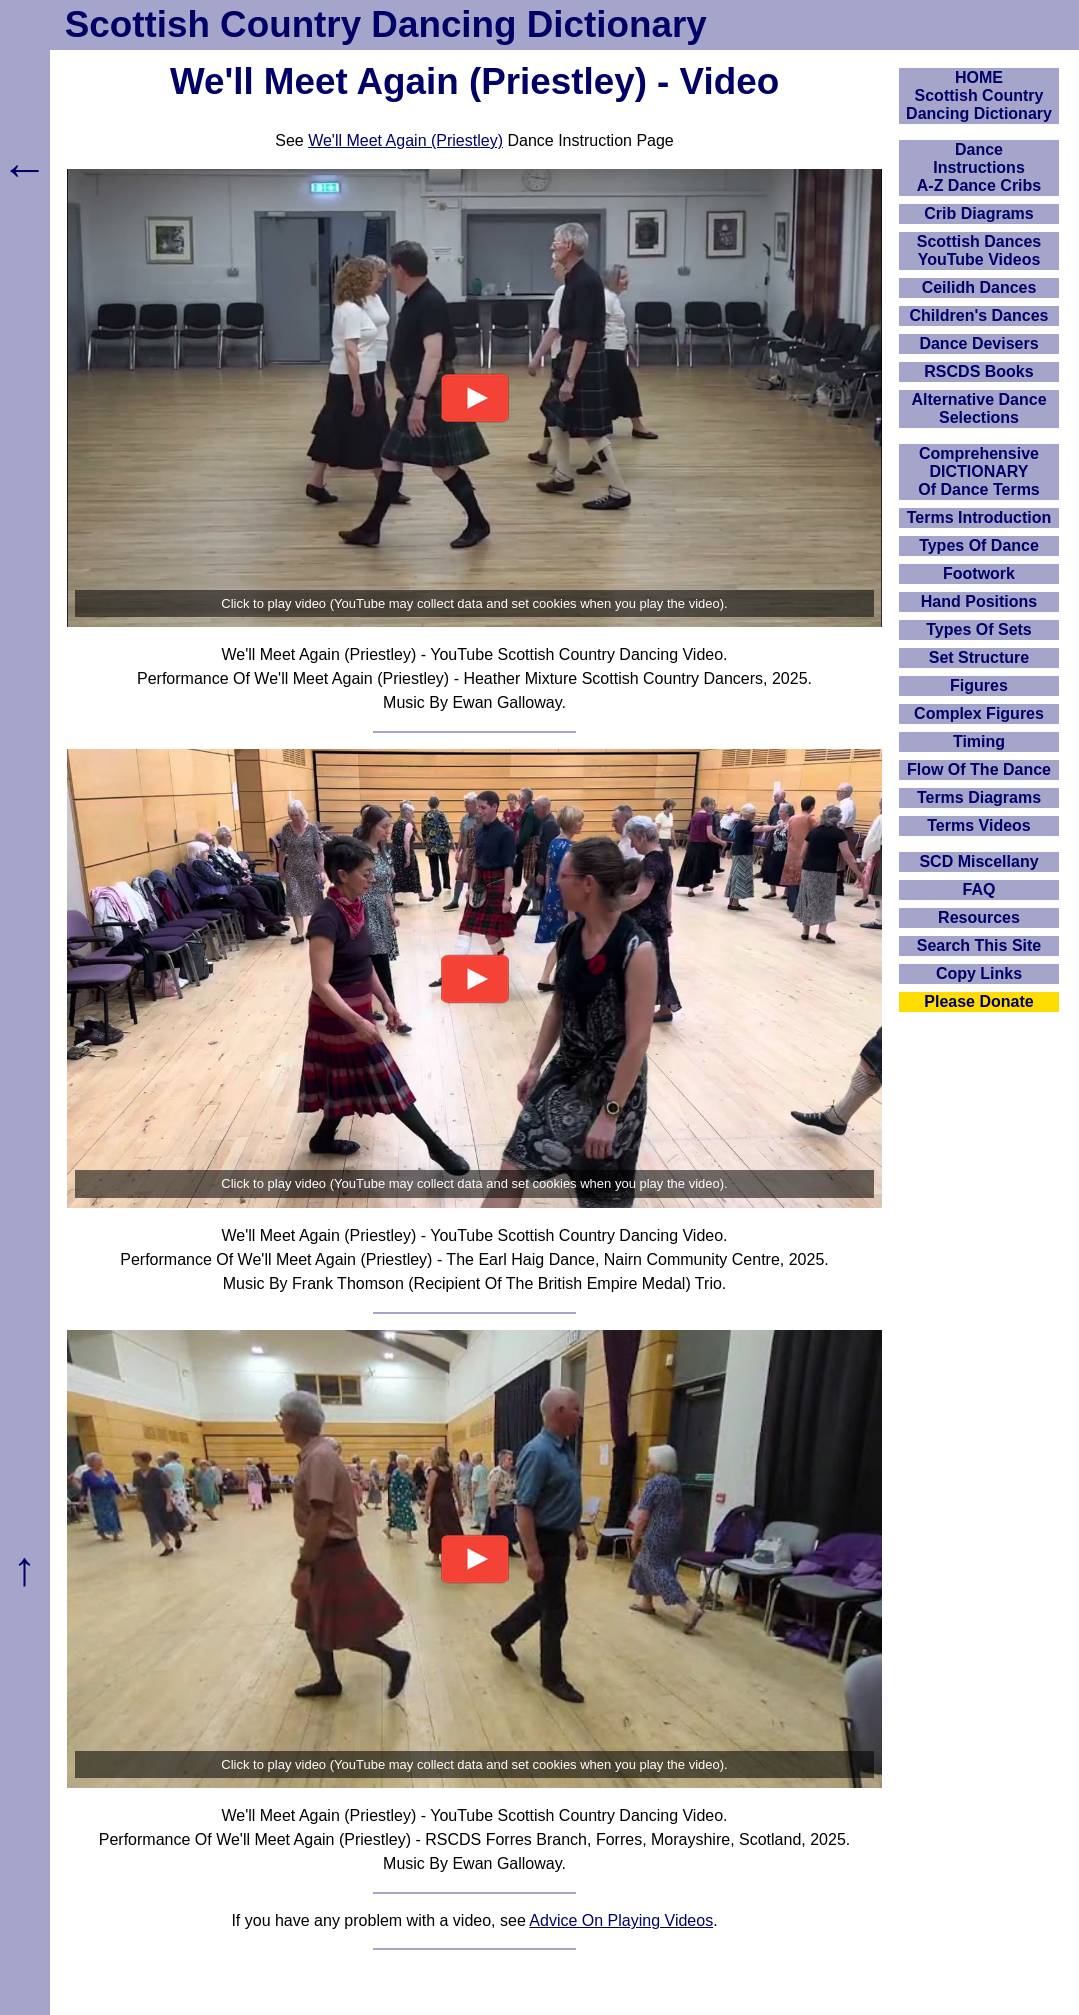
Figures (979, 685)
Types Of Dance (979, 545)
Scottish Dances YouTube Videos (979, 250)
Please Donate (978, 1001)
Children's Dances (979, 315)
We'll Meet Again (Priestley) (405, 140)
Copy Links (979, 973)
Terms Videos (978, 825)
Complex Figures (979, 713)
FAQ (979, 889)
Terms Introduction (979, 517)
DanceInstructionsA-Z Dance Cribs (979, 167)
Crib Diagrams (978, 213)
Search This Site (979, 945)
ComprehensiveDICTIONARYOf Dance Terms (979, 471)
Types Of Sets (979, 629)
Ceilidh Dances (979, 287)
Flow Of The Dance (979, 769)
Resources (979, 917)
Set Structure (979, 657)
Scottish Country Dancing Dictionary (386, 24)
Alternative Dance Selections (978, 408)
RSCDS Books (978, 371)
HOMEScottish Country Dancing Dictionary (979, 95)
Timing (979, 741)
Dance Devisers (978, 343)
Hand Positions (979, 601)
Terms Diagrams (979, 797)
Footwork (979, 573)
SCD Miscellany (978, 861)
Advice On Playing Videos (621, 1920)
